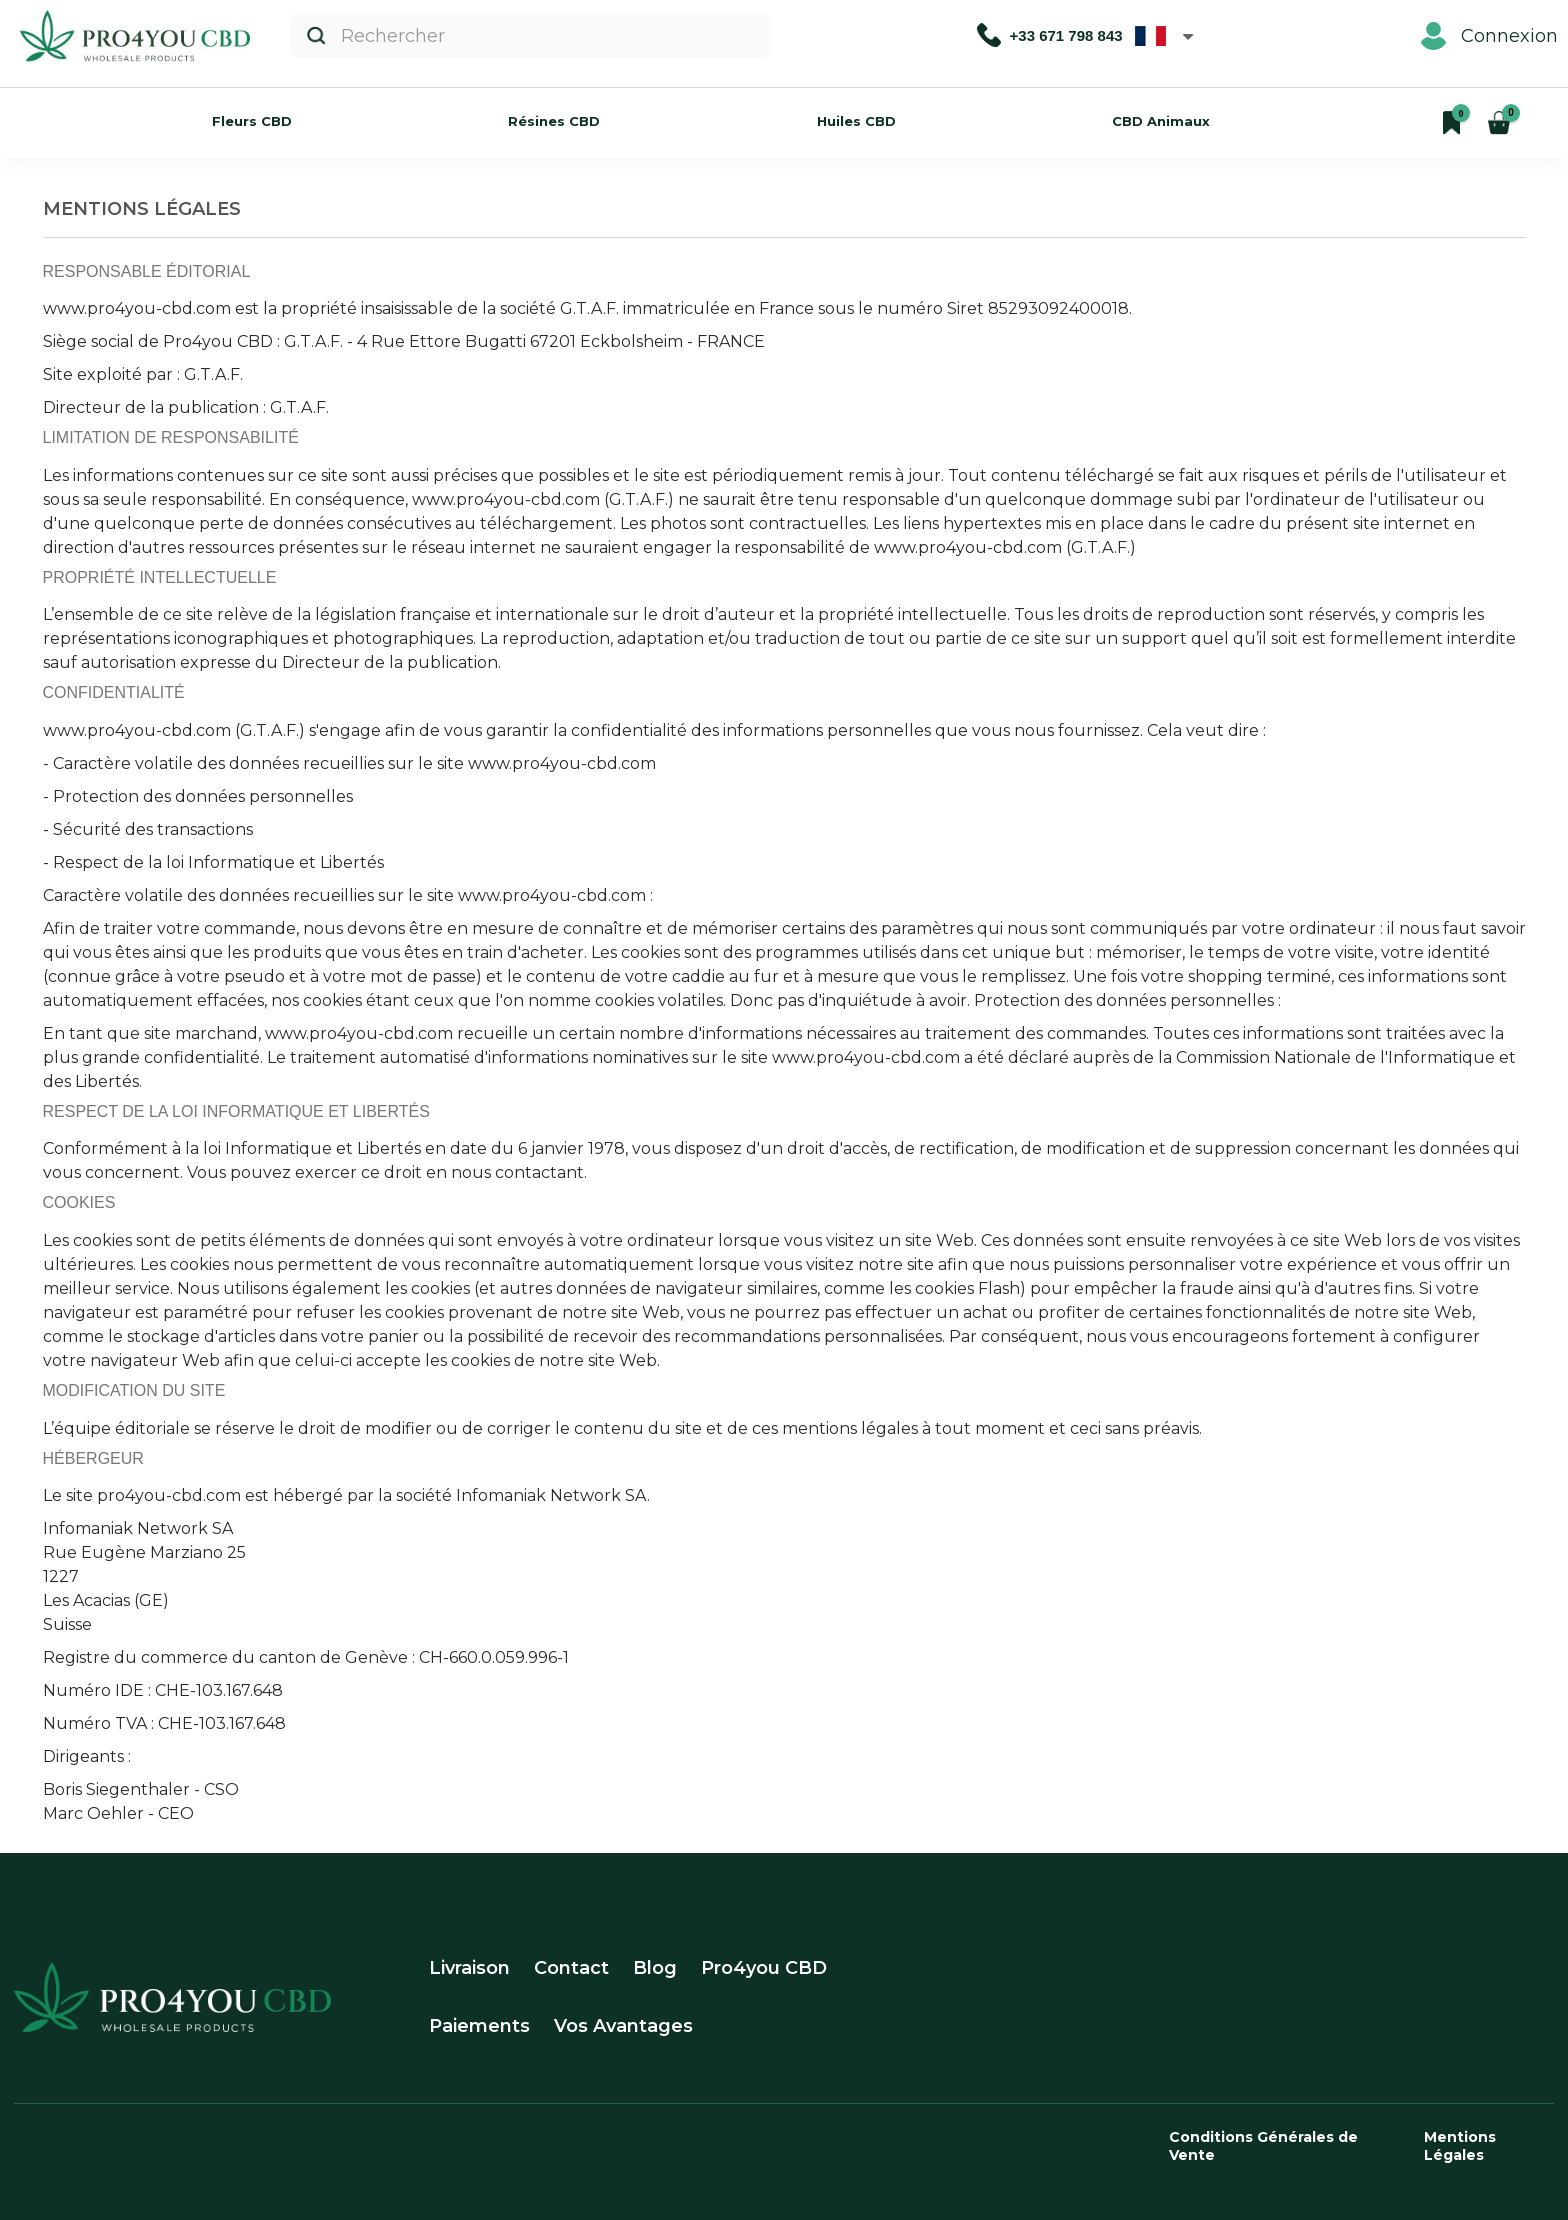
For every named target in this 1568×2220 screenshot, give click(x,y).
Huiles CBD (856, 121)
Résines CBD (554, 121)
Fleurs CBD (252, 121)
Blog (655, 1968)
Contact (571, 1968)
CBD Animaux (1161, 121)
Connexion (1489, 36)
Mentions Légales (1460, 2146)
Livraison (469, 1968)
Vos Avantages (623, 2026)
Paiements (479, 2026)
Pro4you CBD (764, 1968)
